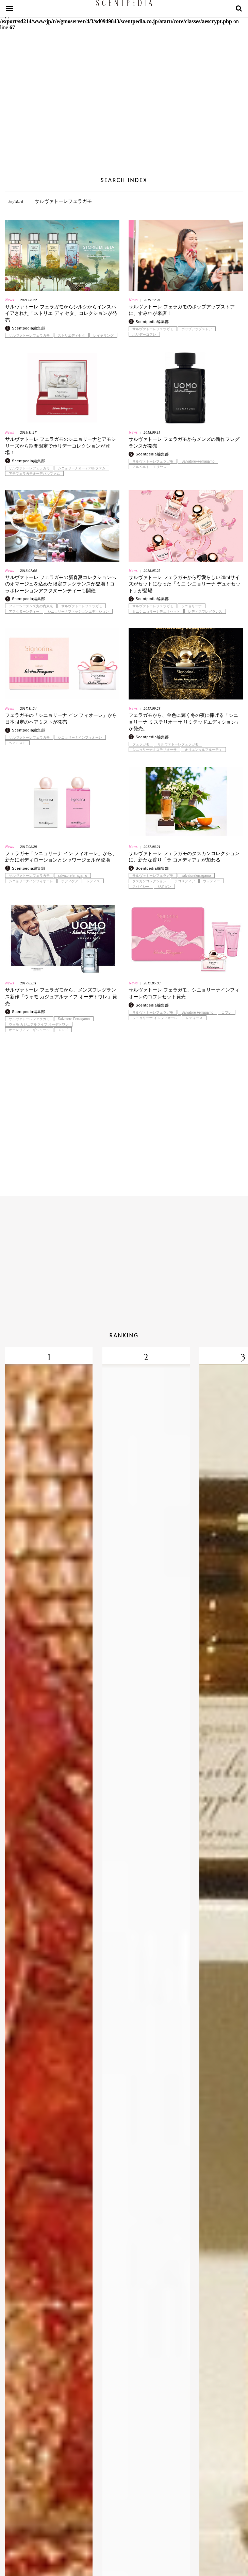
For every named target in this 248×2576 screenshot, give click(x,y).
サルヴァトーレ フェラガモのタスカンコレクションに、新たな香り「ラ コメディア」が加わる (184, 857)
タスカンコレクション (149, 881)
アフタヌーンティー (24, 611)
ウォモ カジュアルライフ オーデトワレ (39, 1024)
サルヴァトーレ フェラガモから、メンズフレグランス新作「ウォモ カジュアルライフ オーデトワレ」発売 (61, 996)
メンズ (63, 1030)
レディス (93, 881)
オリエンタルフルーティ (203, 750)
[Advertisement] (124, 112)
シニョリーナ (191, 606)
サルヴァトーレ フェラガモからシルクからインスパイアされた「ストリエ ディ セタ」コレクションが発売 (61, 313)
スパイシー (140, 886)
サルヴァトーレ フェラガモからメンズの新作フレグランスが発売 (184, 443)
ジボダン (164, 886)
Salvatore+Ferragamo (197, 461)
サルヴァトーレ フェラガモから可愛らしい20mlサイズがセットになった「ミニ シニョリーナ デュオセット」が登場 (185, 584)
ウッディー (211, 881)
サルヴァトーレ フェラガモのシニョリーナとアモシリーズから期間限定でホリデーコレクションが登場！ (60, 446)
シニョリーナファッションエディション (78, 611)
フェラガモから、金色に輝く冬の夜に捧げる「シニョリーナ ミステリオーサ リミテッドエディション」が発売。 (185, 722)
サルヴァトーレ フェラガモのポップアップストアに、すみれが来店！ (182, 310)
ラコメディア (185, 881)
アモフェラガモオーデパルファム (34, 474)
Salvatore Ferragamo (74, 1019)
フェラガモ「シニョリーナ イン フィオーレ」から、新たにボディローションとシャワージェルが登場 (61, 857)
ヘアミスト (17, 743)
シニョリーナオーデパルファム (81, 468)
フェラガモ (140, 744)
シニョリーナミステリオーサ (154, 750)
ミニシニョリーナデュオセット (156, 611)
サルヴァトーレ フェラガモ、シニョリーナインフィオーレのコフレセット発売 (184, 993)
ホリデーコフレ (144, 334)
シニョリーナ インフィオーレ (155, 1018)
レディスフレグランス (205, 611)
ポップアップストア (196, 329)
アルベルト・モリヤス (149, 467)
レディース (194, 1018)
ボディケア (69, 881)
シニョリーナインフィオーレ (80, 737)
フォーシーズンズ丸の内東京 (31, 606)
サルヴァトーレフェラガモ (29, 335)
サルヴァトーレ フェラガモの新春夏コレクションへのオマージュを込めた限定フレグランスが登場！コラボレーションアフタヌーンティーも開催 (60, 584)
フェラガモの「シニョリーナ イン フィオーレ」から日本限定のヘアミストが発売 (61, 719)
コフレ (226, 1012)
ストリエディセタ (71, 335)
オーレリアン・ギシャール (29, 1030)
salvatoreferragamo (72, 876)
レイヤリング (103, 335)
